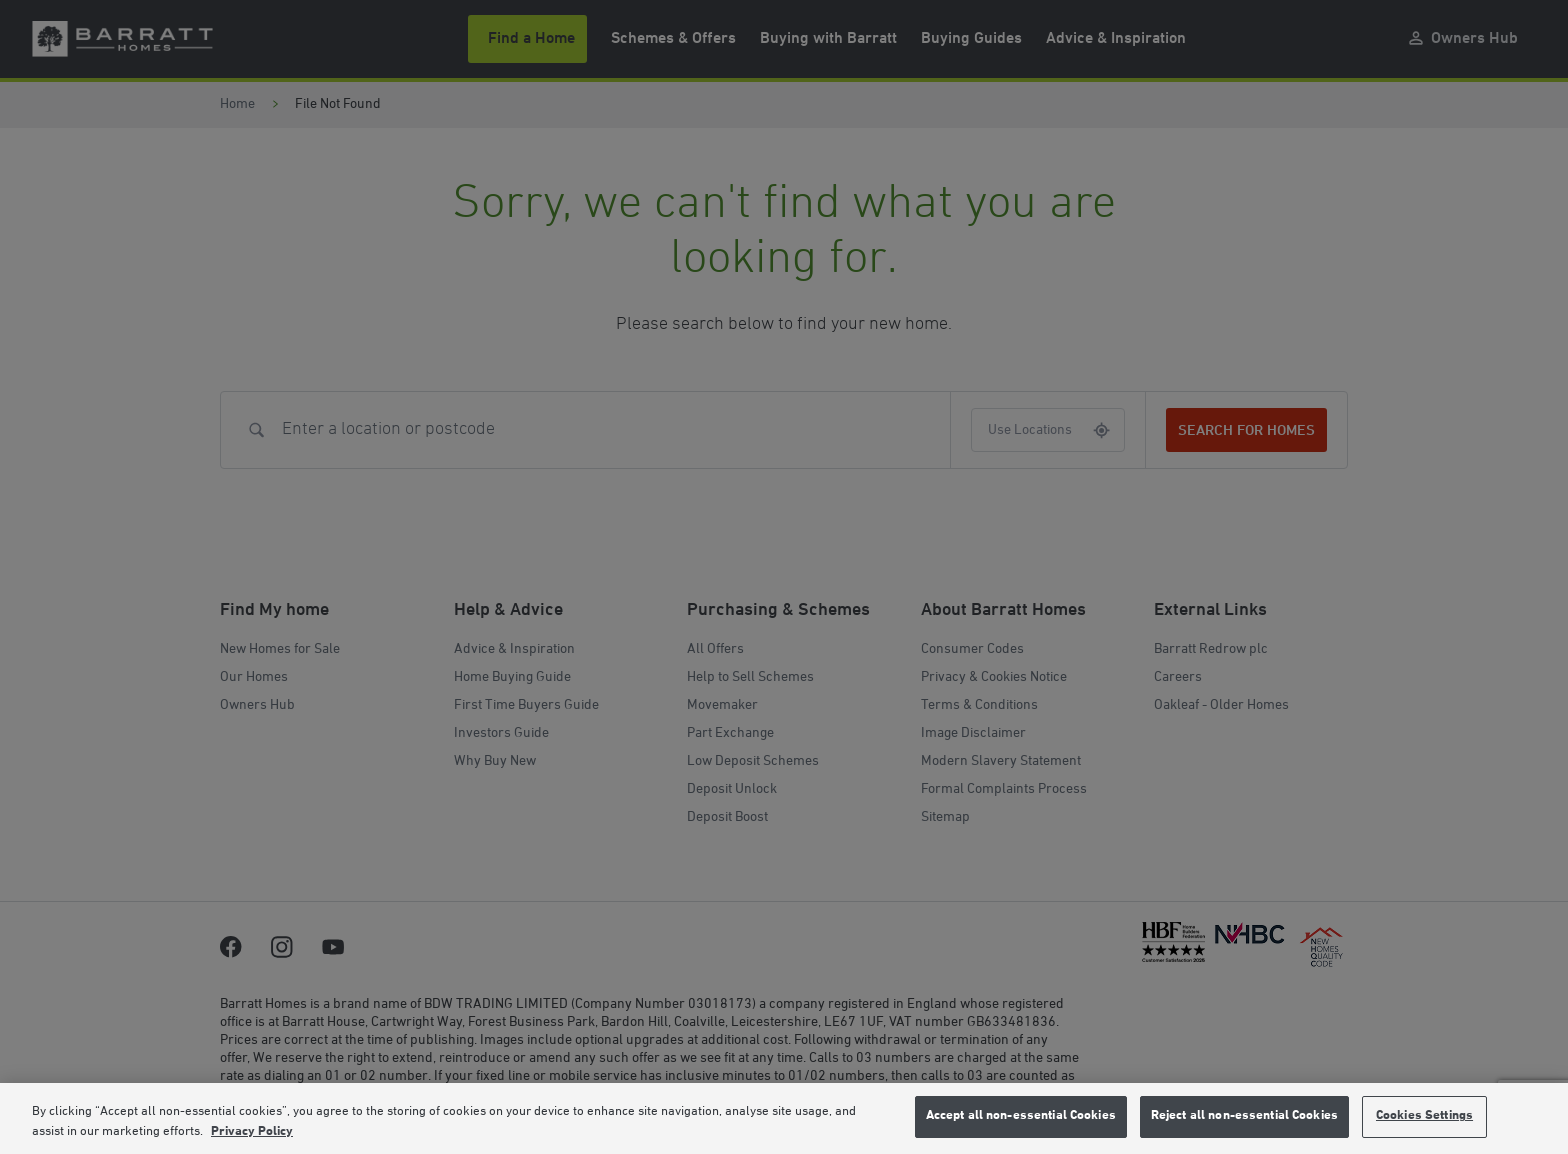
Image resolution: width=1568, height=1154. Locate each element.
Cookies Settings (1424, 1116)
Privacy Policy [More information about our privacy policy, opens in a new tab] (252, 1132)
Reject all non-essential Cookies (1244, 1116)
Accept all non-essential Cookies (1021, 1116)
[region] (784, 1118)
